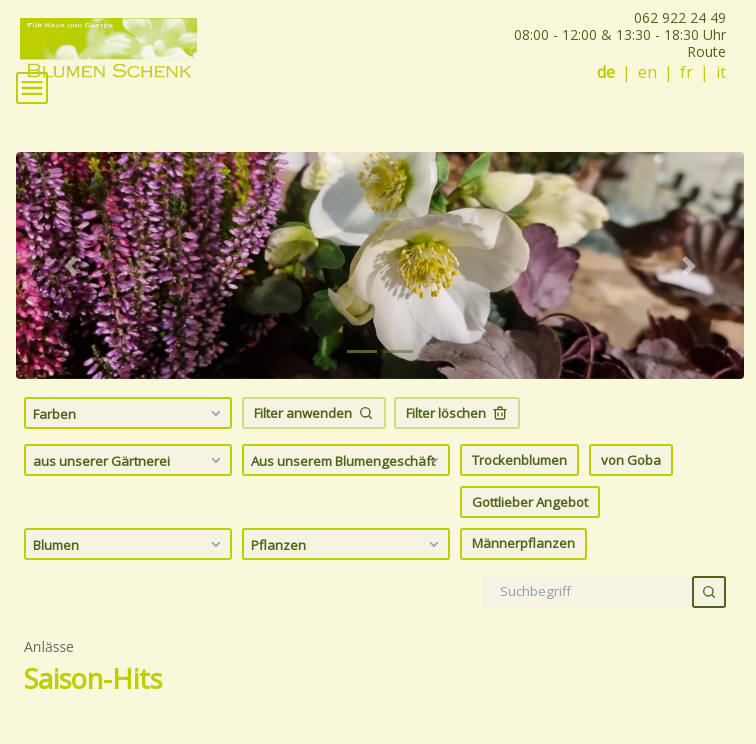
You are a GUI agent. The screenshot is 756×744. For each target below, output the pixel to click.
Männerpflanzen (523, 543)
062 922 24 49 (680, 17)
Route (706, 51)
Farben (129, 413)
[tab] (362, 351)
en (647, 72)
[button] (70, 265)
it (721, 72)
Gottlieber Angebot (530, 502)
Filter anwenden (314, 413)
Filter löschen (457, 413)
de (606, 72)
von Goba (631, 460)
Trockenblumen (519, 460)
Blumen (129, 544)
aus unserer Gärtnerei (129, 460)
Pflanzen (347, 544)
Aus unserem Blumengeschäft (347, 460)
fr (686, 72)
